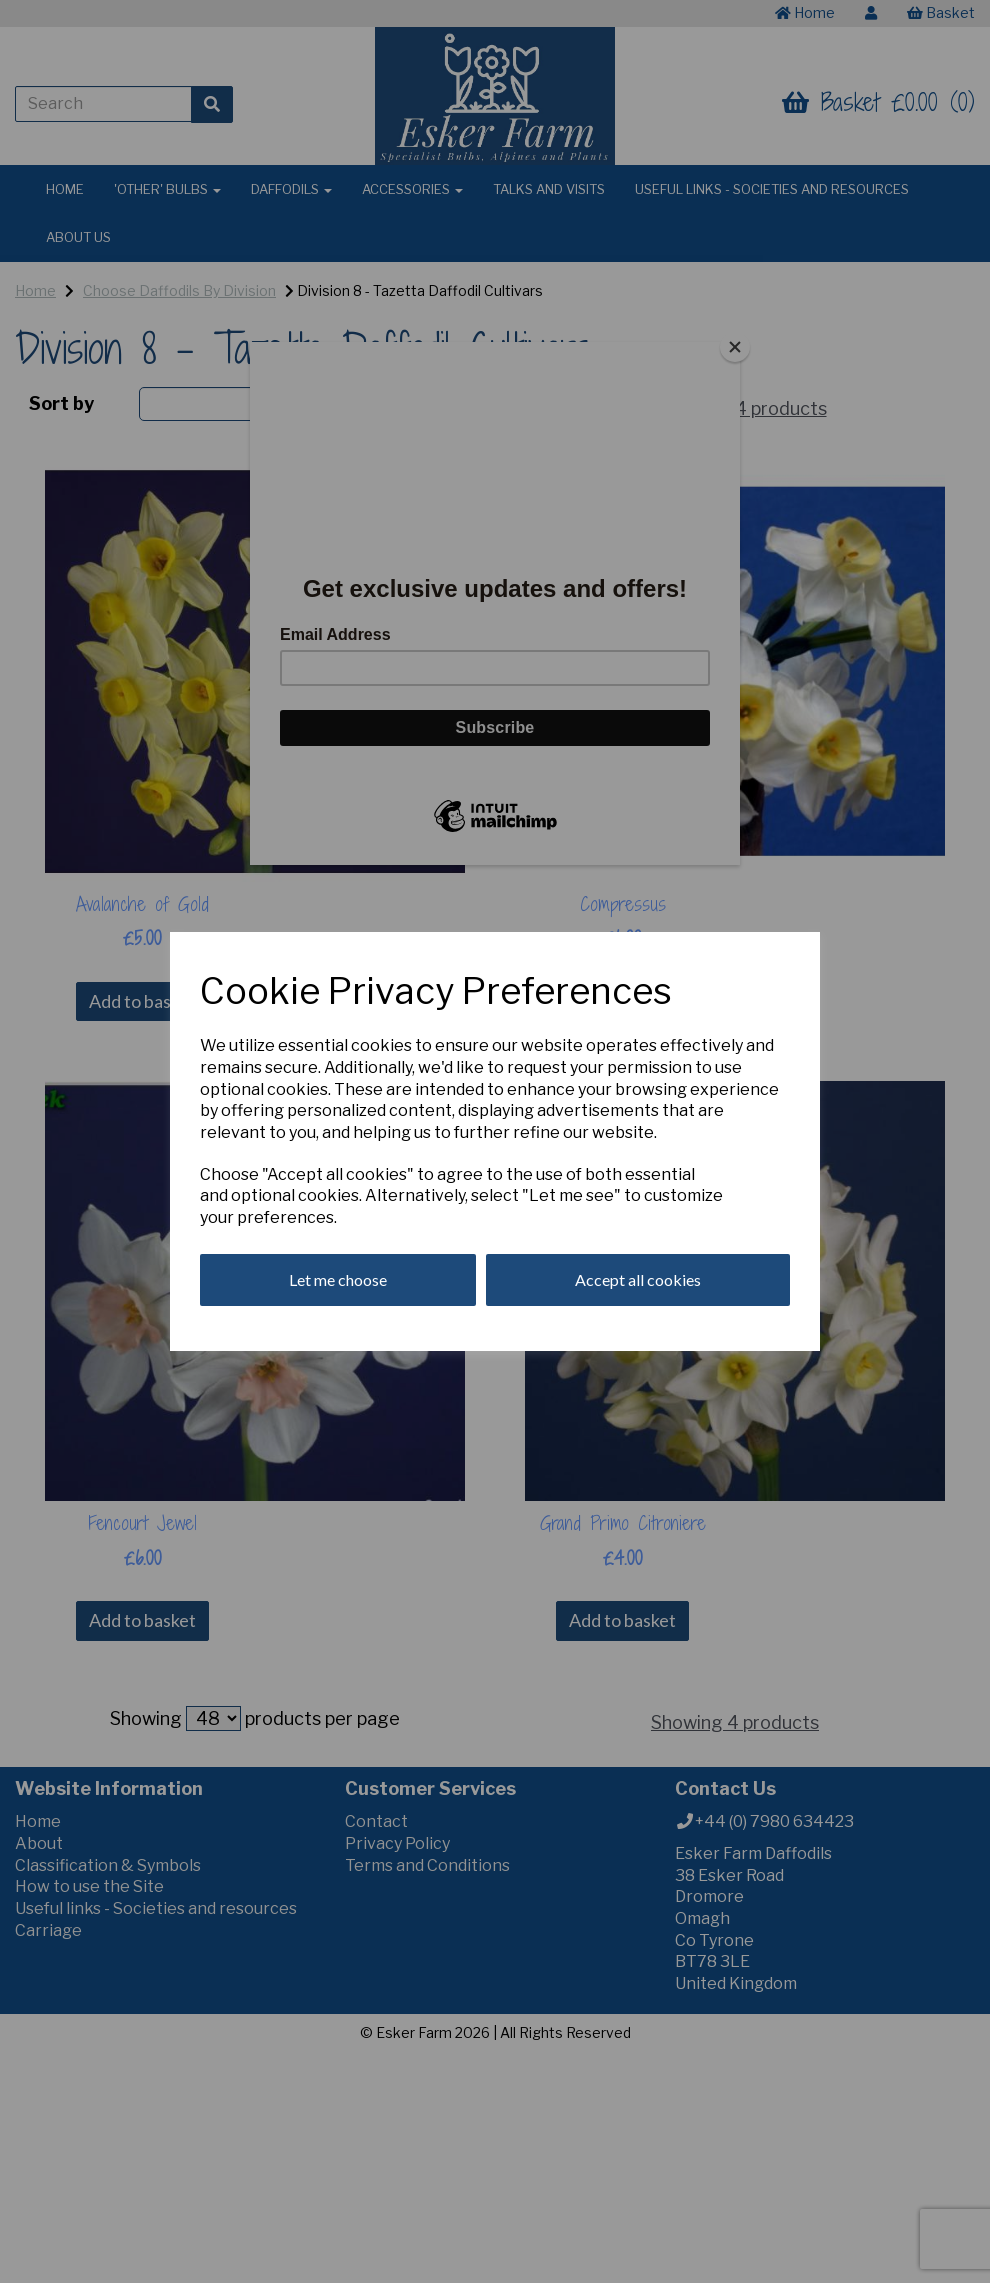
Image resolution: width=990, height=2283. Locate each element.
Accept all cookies (638, 1279)
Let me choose (338, 1279)
